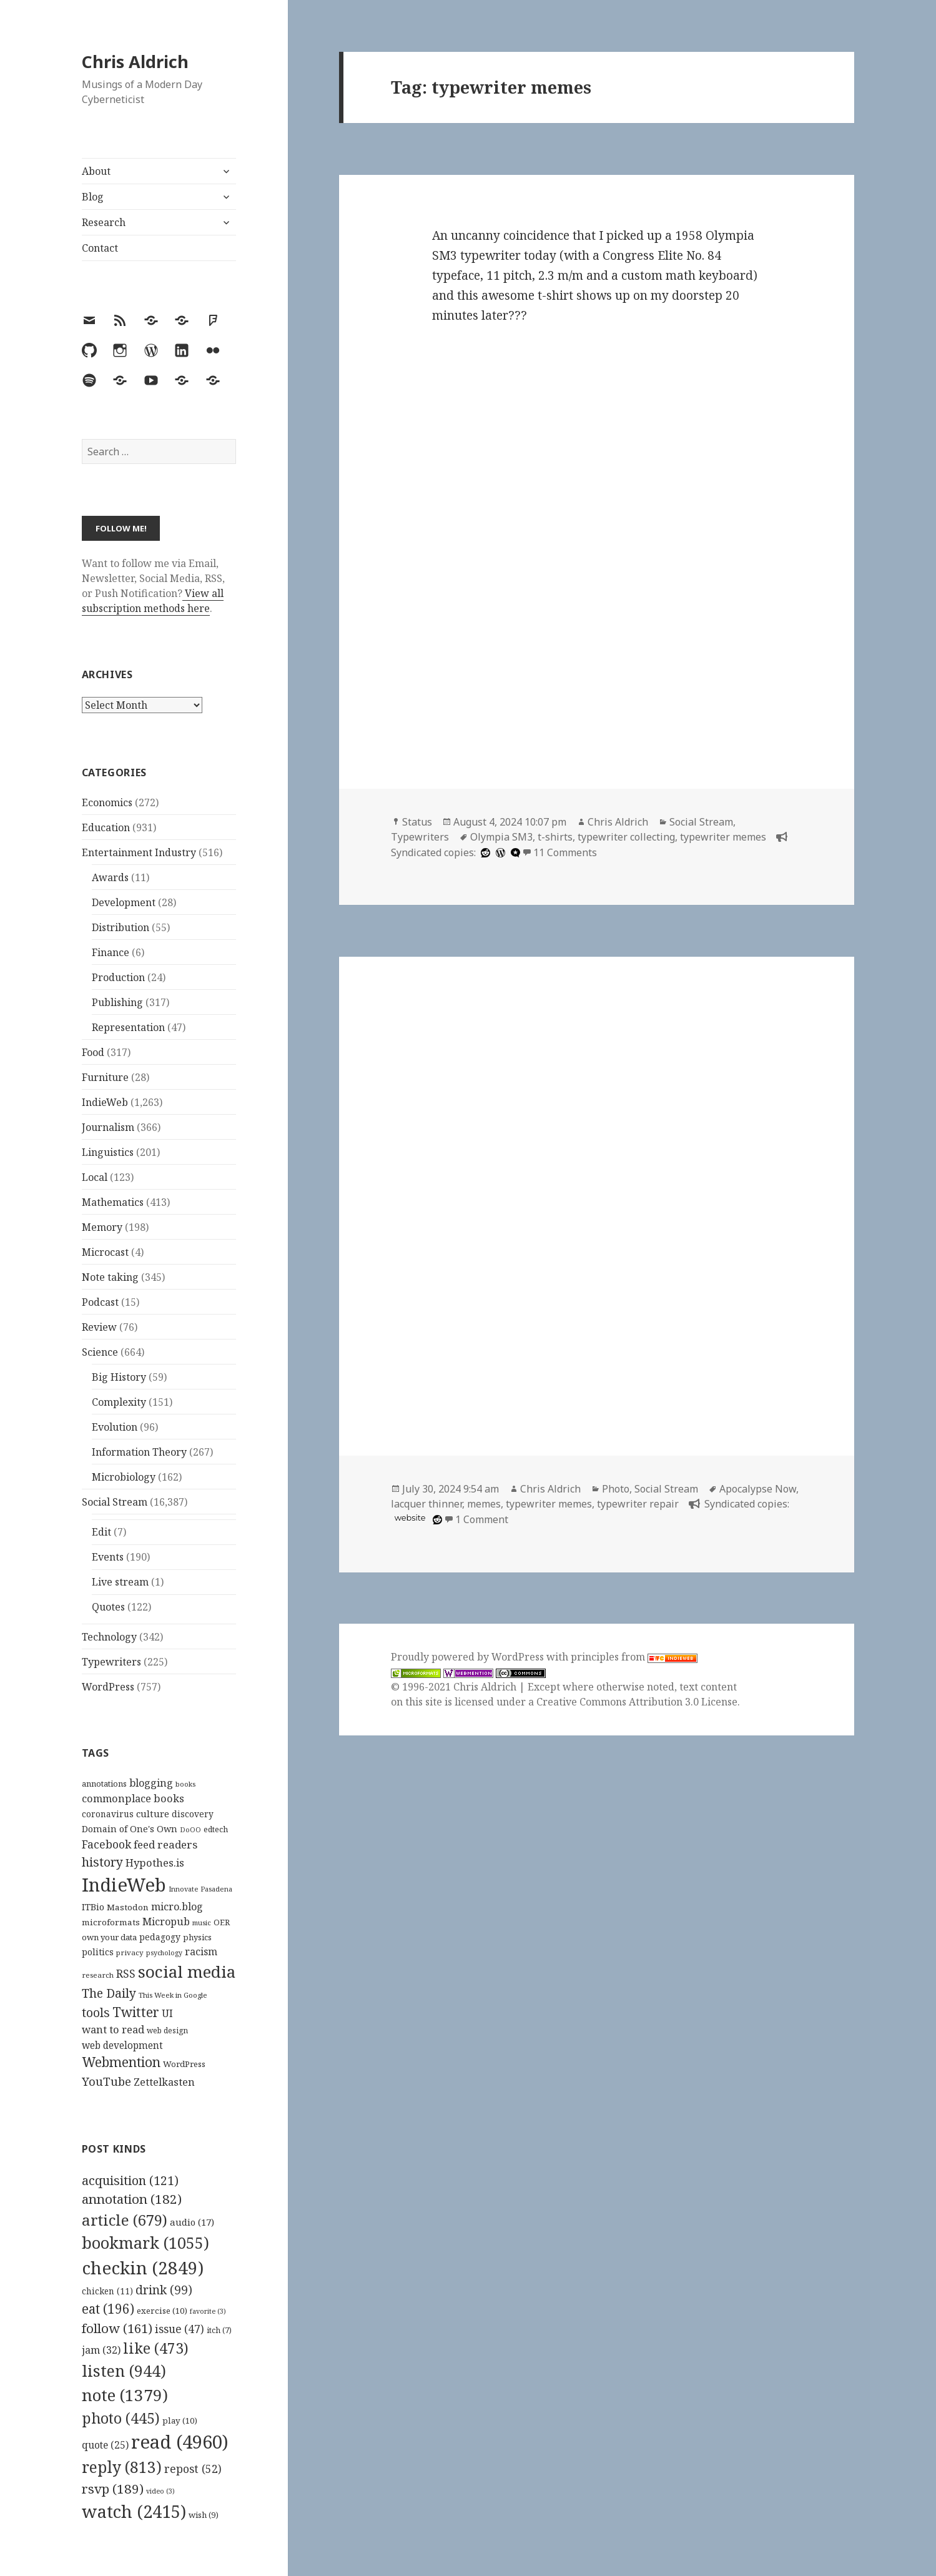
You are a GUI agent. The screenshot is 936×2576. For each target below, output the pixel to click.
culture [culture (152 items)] (152, 1813)
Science (100, 1352)
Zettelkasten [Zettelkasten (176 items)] (164, 2082)
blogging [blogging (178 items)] (151, 1783)
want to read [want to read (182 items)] (113, 2029)
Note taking (110, 1277)
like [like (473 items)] (156, 2348)
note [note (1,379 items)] (125, 2395)
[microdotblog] (514, 852)
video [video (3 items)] (160, 2491)
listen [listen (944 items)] (124, 2370)
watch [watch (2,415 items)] (134, 2511)
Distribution (120, 927)
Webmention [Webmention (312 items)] (121, 2062)
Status (417, 822)
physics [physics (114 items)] (197, 1937)
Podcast (100, 1302)
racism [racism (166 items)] (201, 1951)
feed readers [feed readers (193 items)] (165, 1844)
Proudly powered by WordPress (468, 1657)
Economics (107, 802)
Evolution (114, 1427)
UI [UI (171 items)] (167, 2013)
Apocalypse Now (757, 1489)
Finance (110, 952)
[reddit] (484, 852)
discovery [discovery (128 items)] (193, 1814)
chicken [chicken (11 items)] (107, 2291)
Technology (109, 1637)
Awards (110, 877)
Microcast (105, 1252)
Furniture (105, 1077)
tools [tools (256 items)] (96, 2012)
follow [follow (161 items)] (117, 2328)
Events (108, 1557)
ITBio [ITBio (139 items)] (93, 1907)
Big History (119, 1377)
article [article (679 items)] (124, 2219)
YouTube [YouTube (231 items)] (106, 2081)
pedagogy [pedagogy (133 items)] (159, 1937)
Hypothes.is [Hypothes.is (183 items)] (155, 1862)
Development (123, 902)
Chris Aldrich (135, 61)
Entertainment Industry (139, 852)
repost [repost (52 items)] (193, 2468)
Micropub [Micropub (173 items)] (166, 1921)
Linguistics (108, 1152)
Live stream (120, 1582)
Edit (101, 1532)
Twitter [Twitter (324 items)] (135, 2012)
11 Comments (565, 852)
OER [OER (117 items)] (222, 1922)
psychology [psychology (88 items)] (164, 1952)
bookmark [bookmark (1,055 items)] (145, 2242)
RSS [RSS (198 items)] (125, 1974)
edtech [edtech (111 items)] (216, 1829)
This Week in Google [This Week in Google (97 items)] (173, 1995)
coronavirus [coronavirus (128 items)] (108, 1814)
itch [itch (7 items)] (219, 2330)
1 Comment (481, 1519)
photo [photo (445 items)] (121, 2418)
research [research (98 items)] (98, 1975)
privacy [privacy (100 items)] (130, 1952)
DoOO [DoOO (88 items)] (190, 1829)
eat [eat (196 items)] (108, 2308)
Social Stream (114, 1502)
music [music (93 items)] (201, 1922)
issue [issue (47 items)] (179, 2329)
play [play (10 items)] (179, 2420)
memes (484, 1504)
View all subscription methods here (153, 600)
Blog (93, 197)
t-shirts (555, 837)
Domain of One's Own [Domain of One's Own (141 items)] (129, 1829)
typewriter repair (638, 1504)
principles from (634, 1657)
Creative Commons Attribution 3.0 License (636, 1702)
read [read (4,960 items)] (180, 2441)
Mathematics (113, 1202)
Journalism (108, 1127)
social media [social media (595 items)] (186, 1971)
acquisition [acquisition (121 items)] (130, 2180)
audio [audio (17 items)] (192, 2222)
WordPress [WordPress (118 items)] (184, 2064)
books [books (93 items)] (185, 1784)
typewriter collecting (626, 837)
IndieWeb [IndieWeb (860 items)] (124, 1884)
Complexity (119, 1402)
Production (118, 977)
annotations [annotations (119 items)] (104, 1783)
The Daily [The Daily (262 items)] (109, 1993)
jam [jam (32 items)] (101, 2350)
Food (93, 1052)
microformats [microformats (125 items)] (111, 1922)
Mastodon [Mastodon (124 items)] (128, 1907)
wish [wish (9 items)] (204, 2514)
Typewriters (111, 1662)
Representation (128, 1027)
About (96, 171)
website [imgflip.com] (410, 1517)
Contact (100, 248)
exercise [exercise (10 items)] (162, 2310)
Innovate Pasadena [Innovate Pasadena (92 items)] (200, 1888)
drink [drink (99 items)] (163, 2290)
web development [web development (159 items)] (122, 2045)
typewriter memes (723, 837)
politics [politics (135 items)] (98, 1952)
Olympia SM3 (501, 837)
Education (106, 827)
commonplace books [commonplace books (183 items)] (133, 1798)
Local (94, 1177)
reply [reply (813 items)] (122, 2467)
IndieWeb (105, 1102)
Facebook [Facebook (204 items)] (106, 1844)
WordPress (108, 1687)
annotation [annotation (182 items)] (132, 2199)
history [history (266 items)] (102, 1861)
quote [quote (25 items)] (105, 2445)
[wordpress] (499, 852)
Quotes (108, 1607)
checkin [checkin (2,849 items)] (143, 2267)
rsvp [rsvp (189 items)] (113, 2488)
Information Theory (139, 1452)
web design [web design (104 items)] (167, 2030)
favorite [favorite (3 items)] (208, 2311)
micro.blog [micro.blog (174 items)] (177, 1906)
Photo (615, 1489)
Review (99, 1327)
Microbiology (123, 1477)
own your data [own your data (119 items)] (109, 1937)
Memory (102, 1227)
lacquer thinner (426, 1504)
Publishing (117, 1002)
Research (104, 222)
